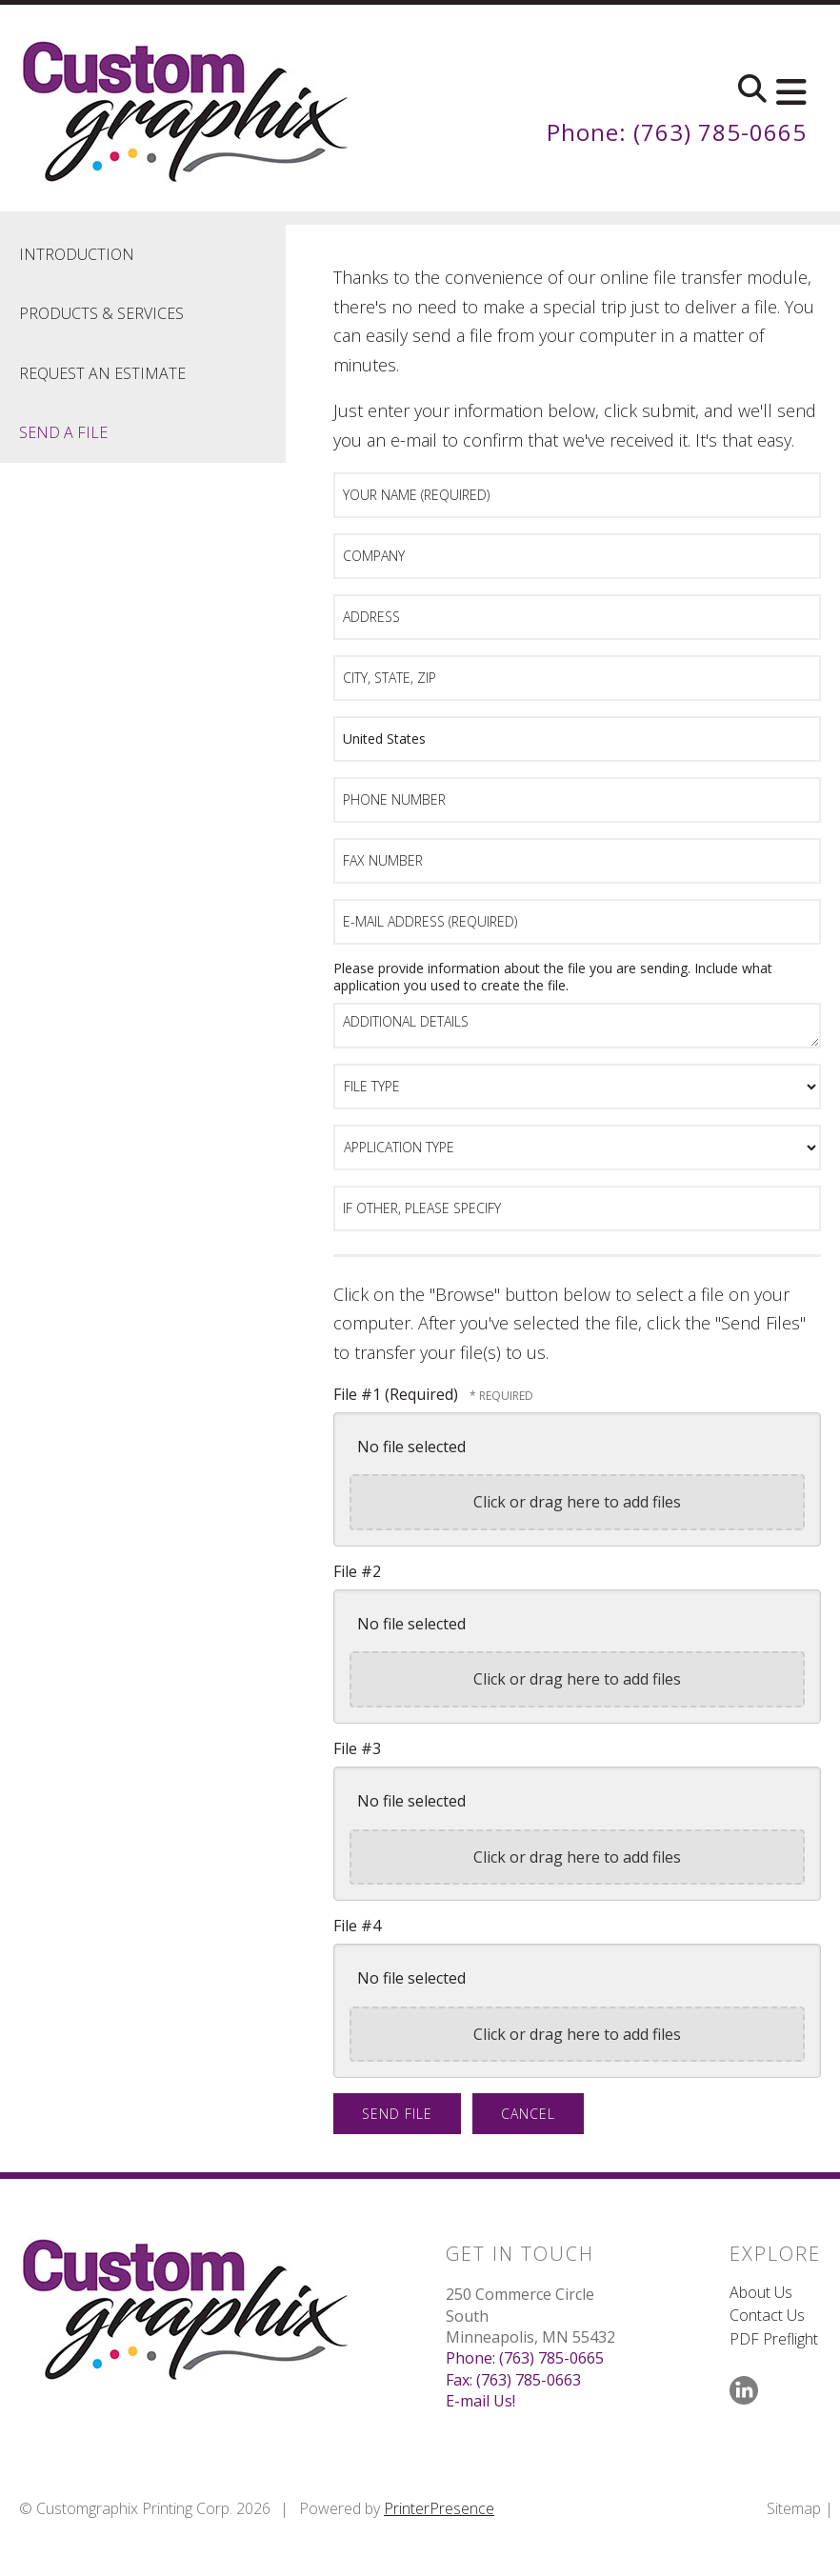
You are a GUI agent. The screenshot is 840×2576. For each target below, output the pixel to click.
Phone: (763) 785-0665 (677, 132)
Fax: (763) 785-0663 (513, 2379)
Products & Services (101, 313)
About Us (761, 2292)
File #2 (357, 1571)
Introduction (76, 254)
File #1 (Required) (397, 1394)
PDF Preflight (774, 2338)
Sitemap (794, 2508)
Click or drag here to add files (577, 1501)
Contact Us (767, 2315)
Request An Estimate (102, 373)
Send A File (63, 432)
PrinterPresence (439, 2508)
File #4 (357, 1925)
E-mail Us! (480, 2400)
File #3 (357, 1748)
